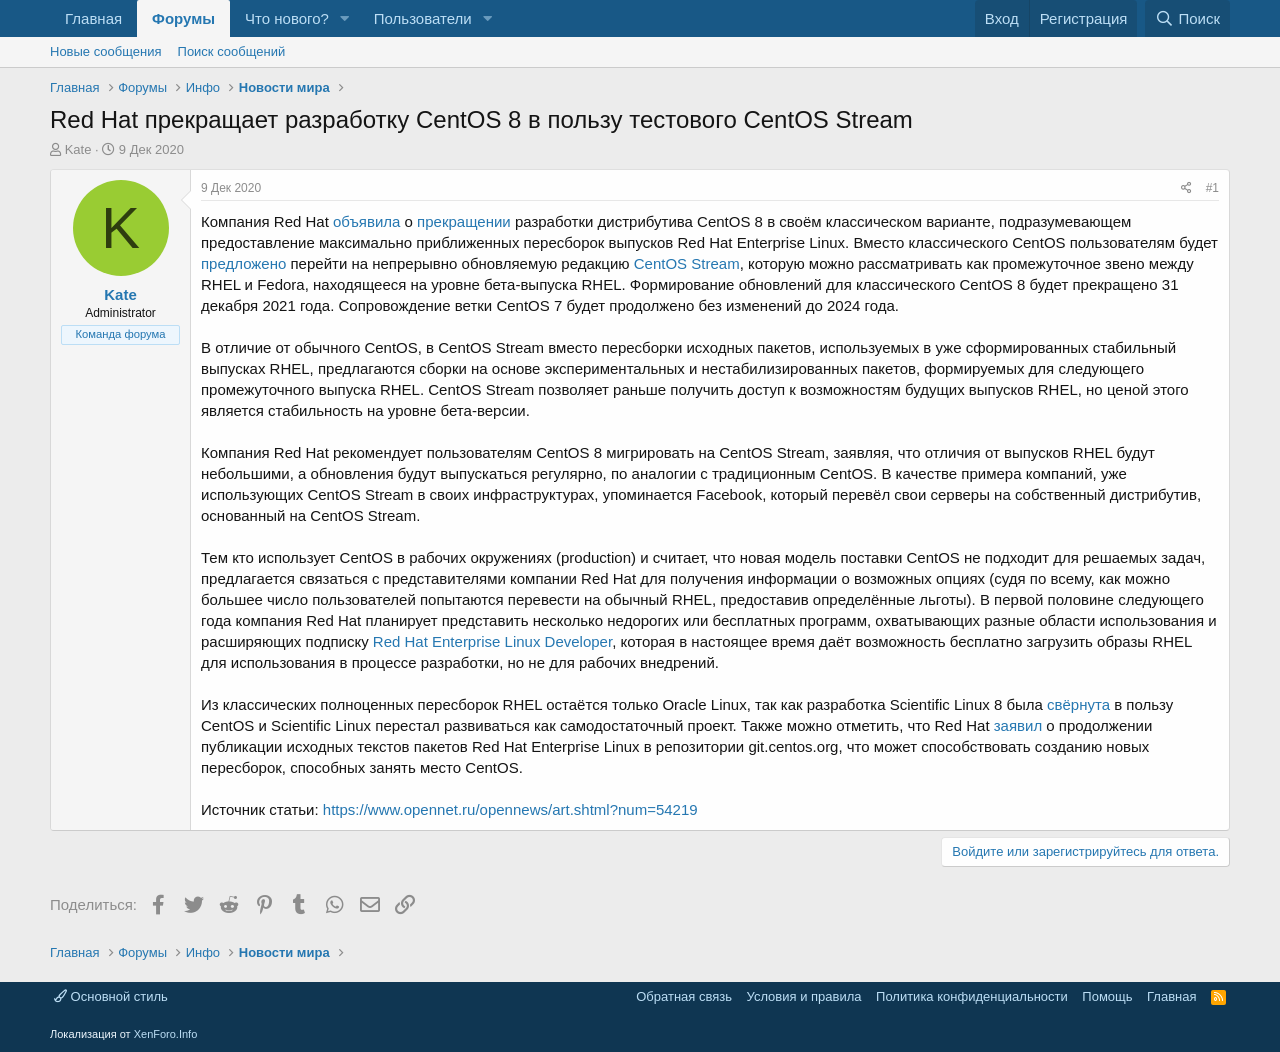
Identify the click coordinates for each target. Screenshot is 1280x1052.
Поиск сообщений (232, 51)
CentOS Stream (687, 263)
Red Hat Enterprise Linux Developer (492, 641)
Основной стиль (111, 996)
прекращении (464, 221)
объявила (366, 221)
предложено (243, 263)
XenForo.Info (166, 1034)
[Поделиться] (1186, 188)
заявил (1018, 725)
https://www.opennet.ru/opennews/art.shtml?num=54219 (510, 809)
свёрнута (1078, 704)
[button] (345, 18)
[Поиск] (1187, 18)
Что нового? (287, 18)
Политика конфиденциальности (972, 996)
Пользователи (423, 18)
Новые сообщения (106, 51)
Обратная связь (684, 996)
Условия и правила (804, 996)
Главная (93, 18)
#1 (1212, 188)
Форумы (183, 18)
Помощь (1107, 996)
